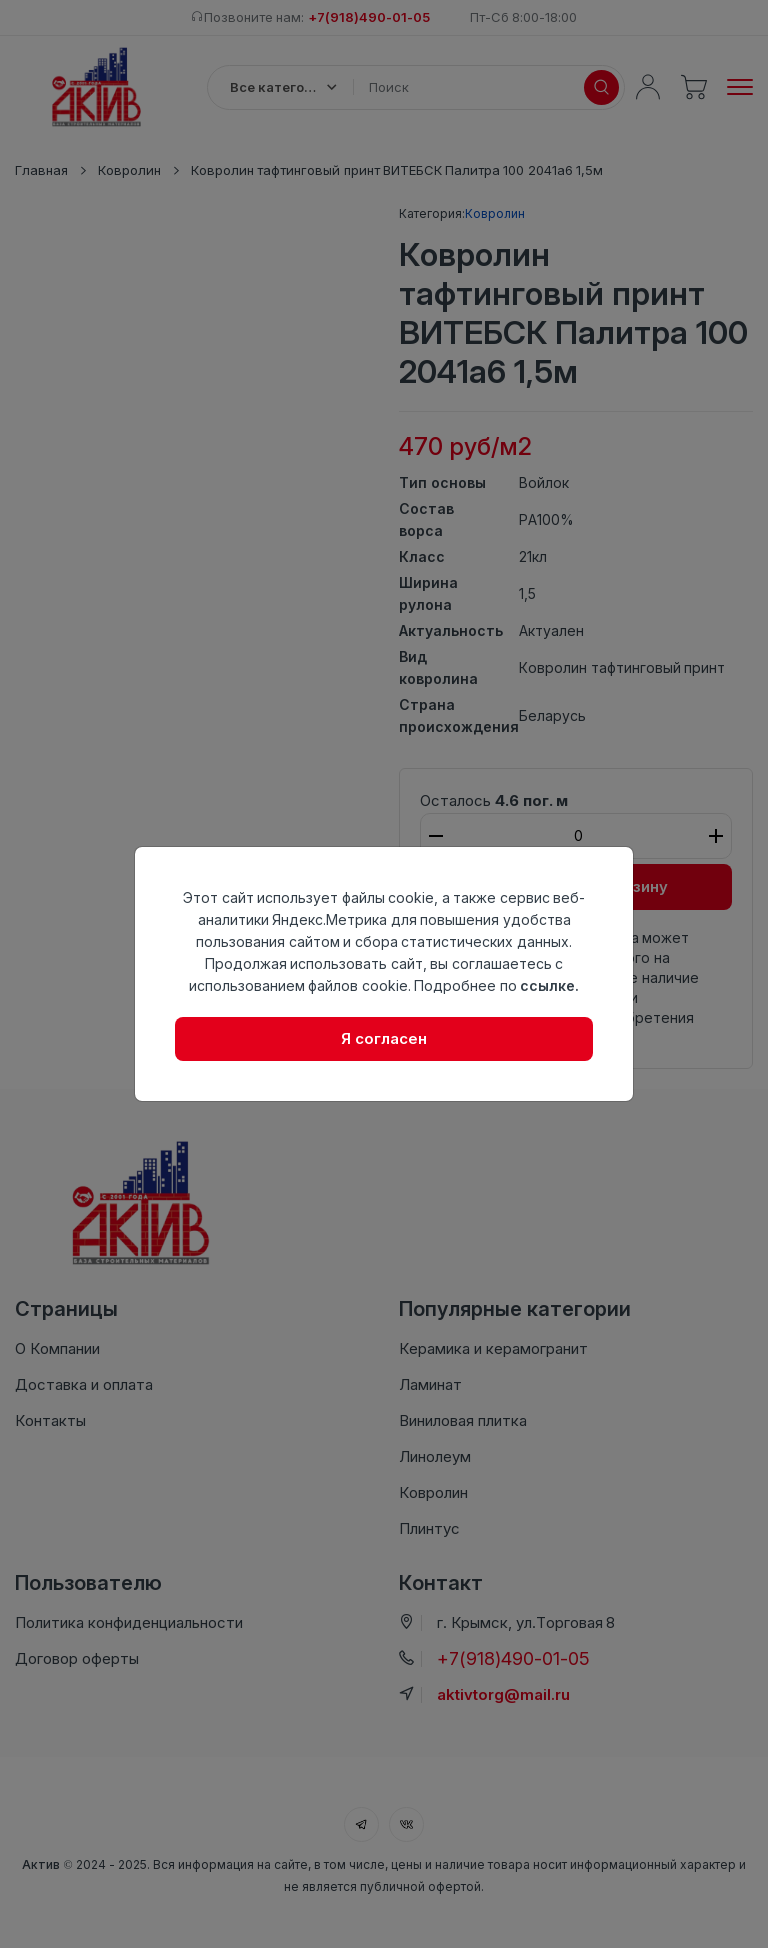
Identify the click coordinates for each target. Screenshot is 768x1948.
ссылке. (549, 985)
